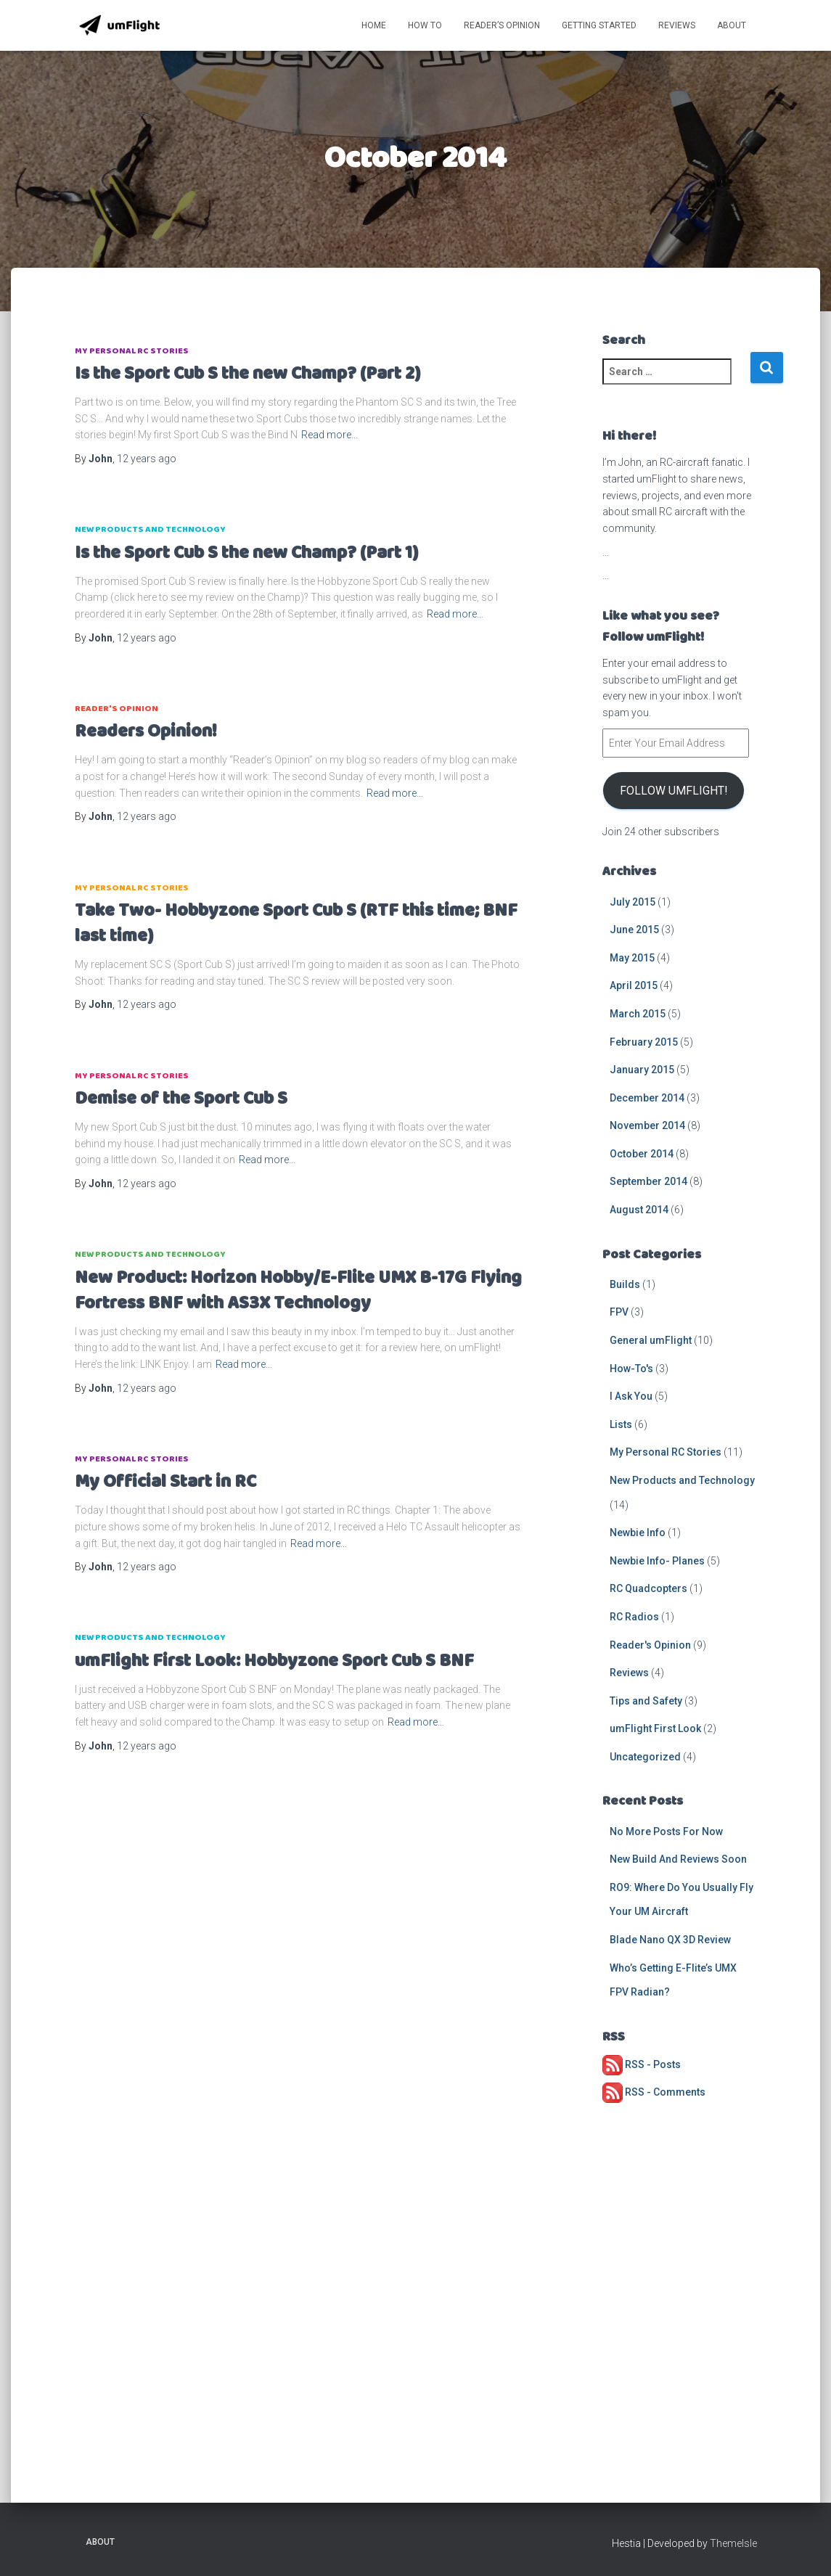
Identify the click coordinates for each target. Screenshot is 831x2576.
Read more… (329, 434)
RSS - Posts (641, 2064)
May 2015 (632, 958)
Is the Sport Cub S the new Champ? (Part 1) (246, 553)
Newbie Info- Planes (657, 1561)
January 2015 (642, 1069)
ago (146, 458)
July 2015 (632, 902)
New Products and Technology (150, 529)
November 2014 (647, 1125)
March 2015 (638, 1014)
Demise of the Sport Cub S (181, 1099)
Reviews (676, 25)
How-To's (631, 1368)
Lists (621, 1424)
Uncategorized (645, 1757)
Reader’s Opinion (502, 25)
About (731, 25)
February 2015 (644, 1042)
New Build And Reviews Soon (678, 1859)
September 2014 (648, 1181)
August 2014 (639, 1209)
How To (425, 25)
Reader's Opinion (116, 708)
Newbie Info (638, 1532)
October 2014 (642, 1154)
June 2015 (634, 929)
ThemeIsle (733, 2543)
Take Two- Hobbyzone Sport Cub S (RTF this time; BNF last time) (296, 924)
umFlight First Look (655, 1728)
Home (373, 25)
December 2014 (647, 1098)
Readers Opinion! (146, 732)
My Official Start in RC (165, 1482)
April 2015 (634, 985)
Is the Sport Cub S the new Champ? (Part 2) (247, 374)
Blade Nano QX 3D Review (670, 1939)
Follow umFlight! (673, 790)
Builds (625, 1284)
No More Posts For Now (666, 1831)
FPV (619, 1312)
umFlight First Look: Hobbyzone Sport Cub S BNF (274, 1661)
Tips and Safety (646, 1701)
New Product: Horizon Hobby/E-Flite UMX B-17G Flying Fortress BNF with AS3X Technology (298, 1291)
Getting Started (599, 25)
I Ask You (631, 1396)
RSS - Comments (653, 2092)
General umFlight (651, 1340)
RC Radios (634, 1617)
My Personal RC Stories (132, 351)
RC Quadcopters (648, 1588)
